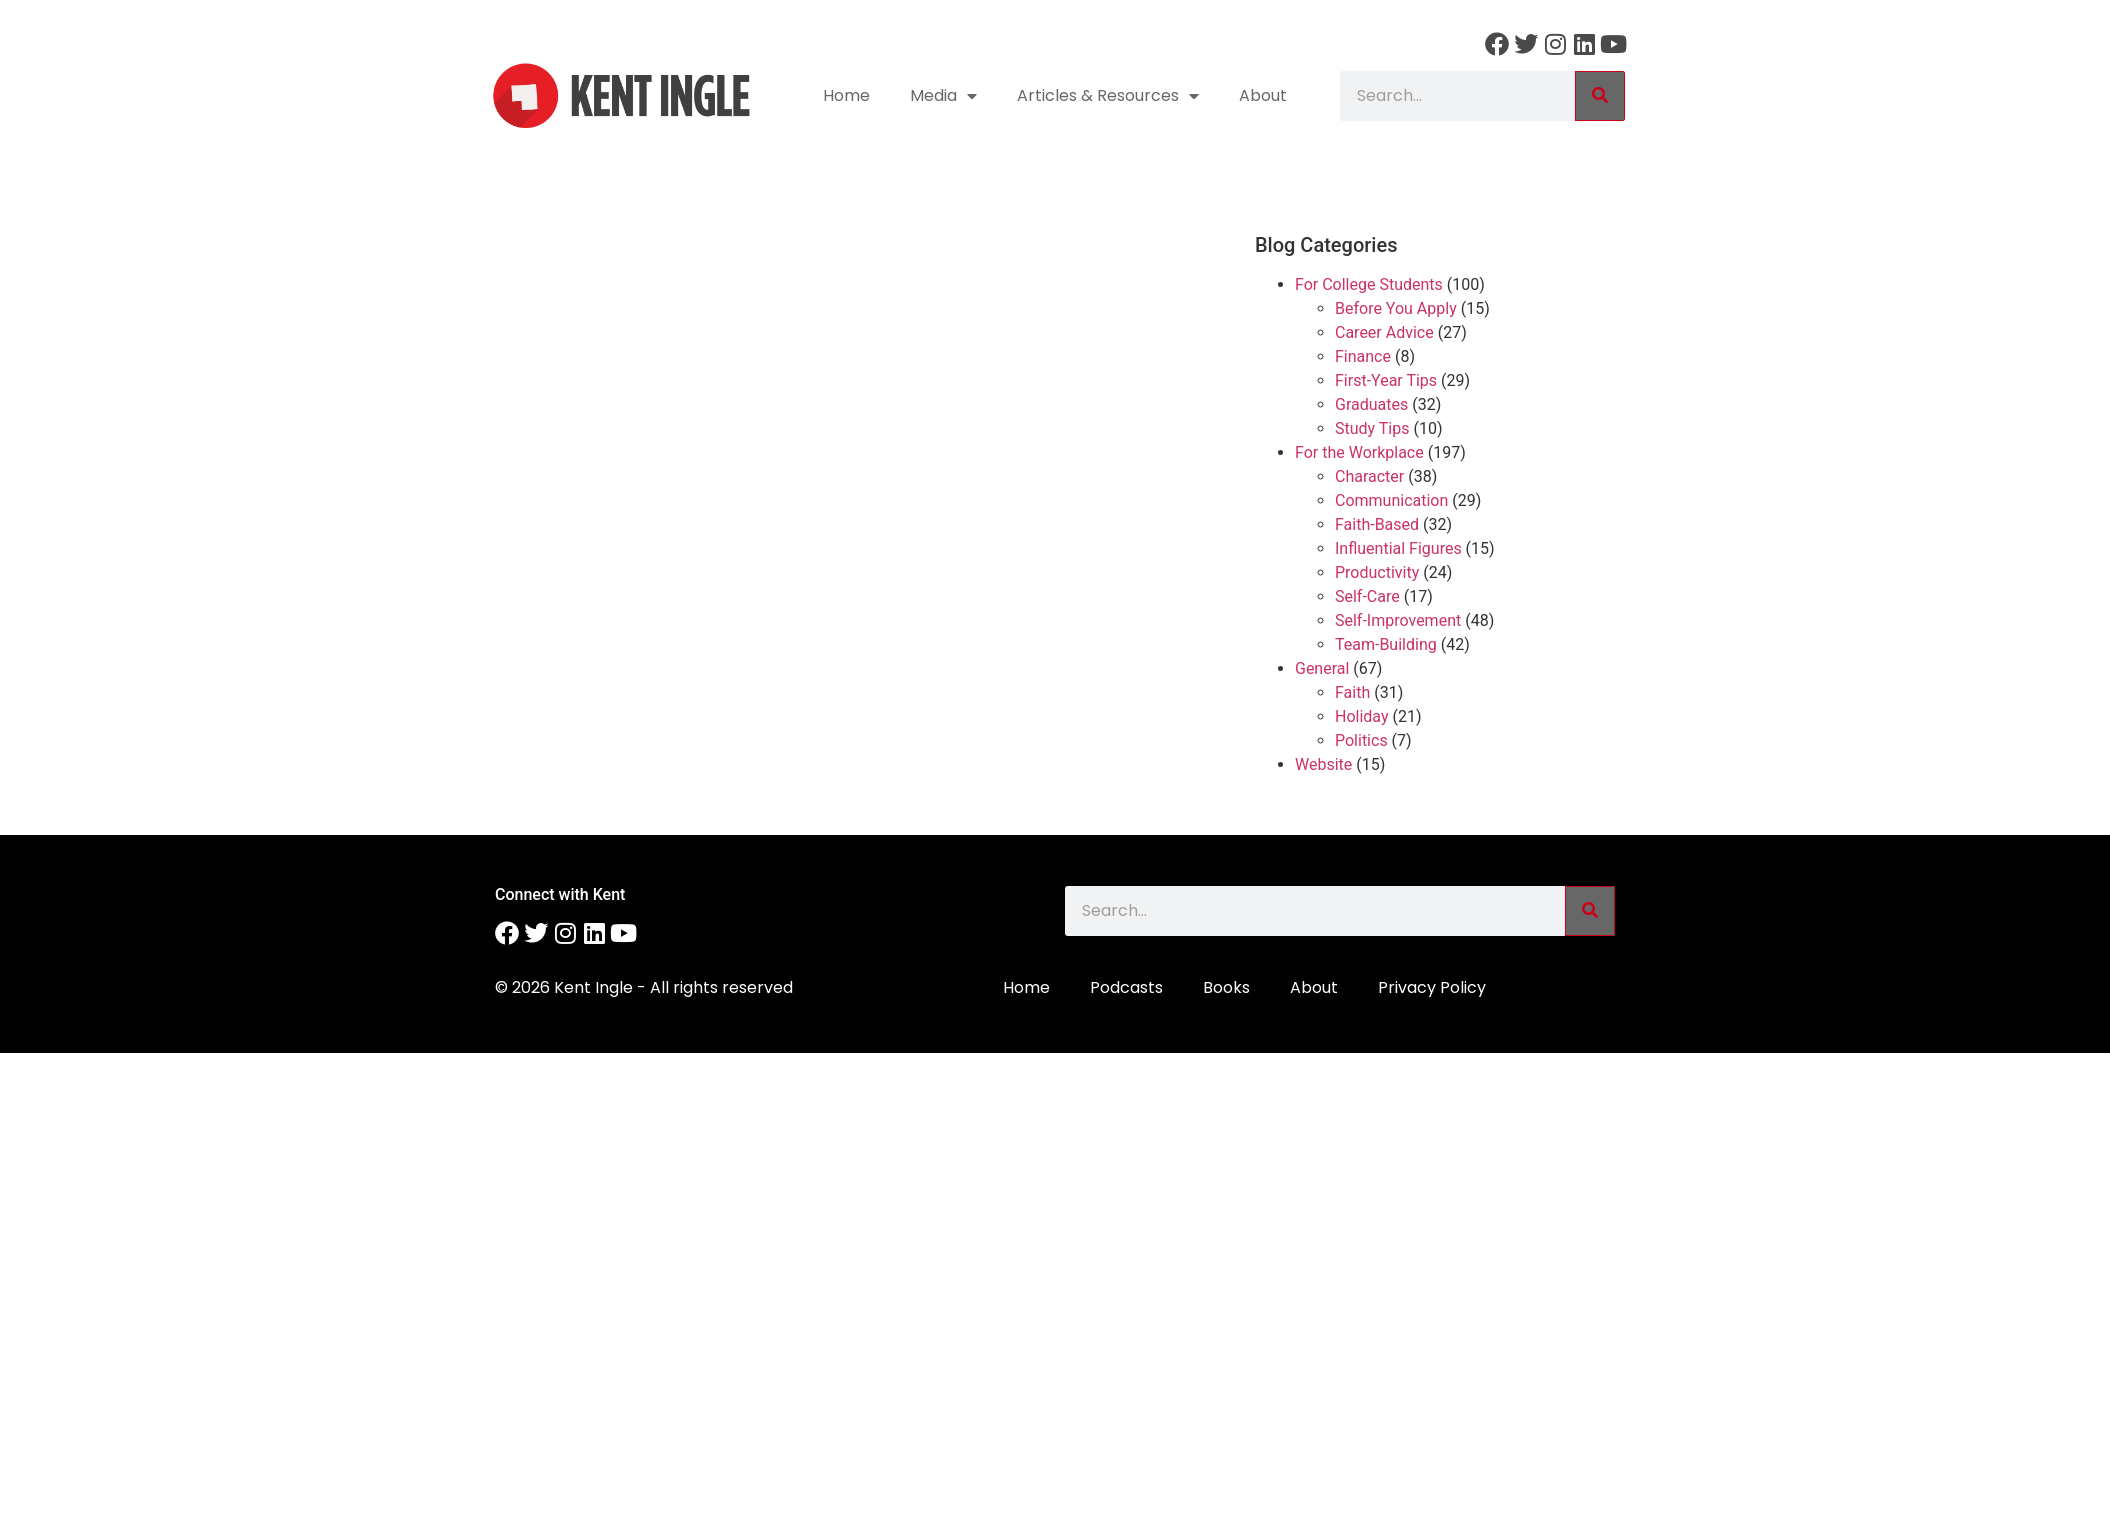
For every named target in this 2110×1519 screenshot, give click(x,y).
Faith (1352, 692)
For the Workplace (1359, 452)
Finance (1363, 356)
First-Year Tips (1386, 380)
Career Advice (1384, 332)
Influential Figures (1398, 548)
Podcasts (1126, 987)
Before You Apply (1396, 308)
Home (846, 95)
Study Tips (1372, 428)
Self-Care (1367, 596)
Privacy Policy (1432, 987)
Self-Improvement (1398, 620)
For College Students (1369, 284)
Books (1226, 987)
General (1322, 668)
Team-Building (1386, 644)
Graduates (1371, 404)
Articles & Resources (1108, 96)
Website (1323, 764)
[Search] (1600, 96)
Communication (1391, 500)
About (1263, 95)
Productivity (1377, 572)
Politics (1361, 740)
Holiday (1362, 716)
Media (943, 96)
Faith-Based (1377, 524)
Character (1369, 476)
